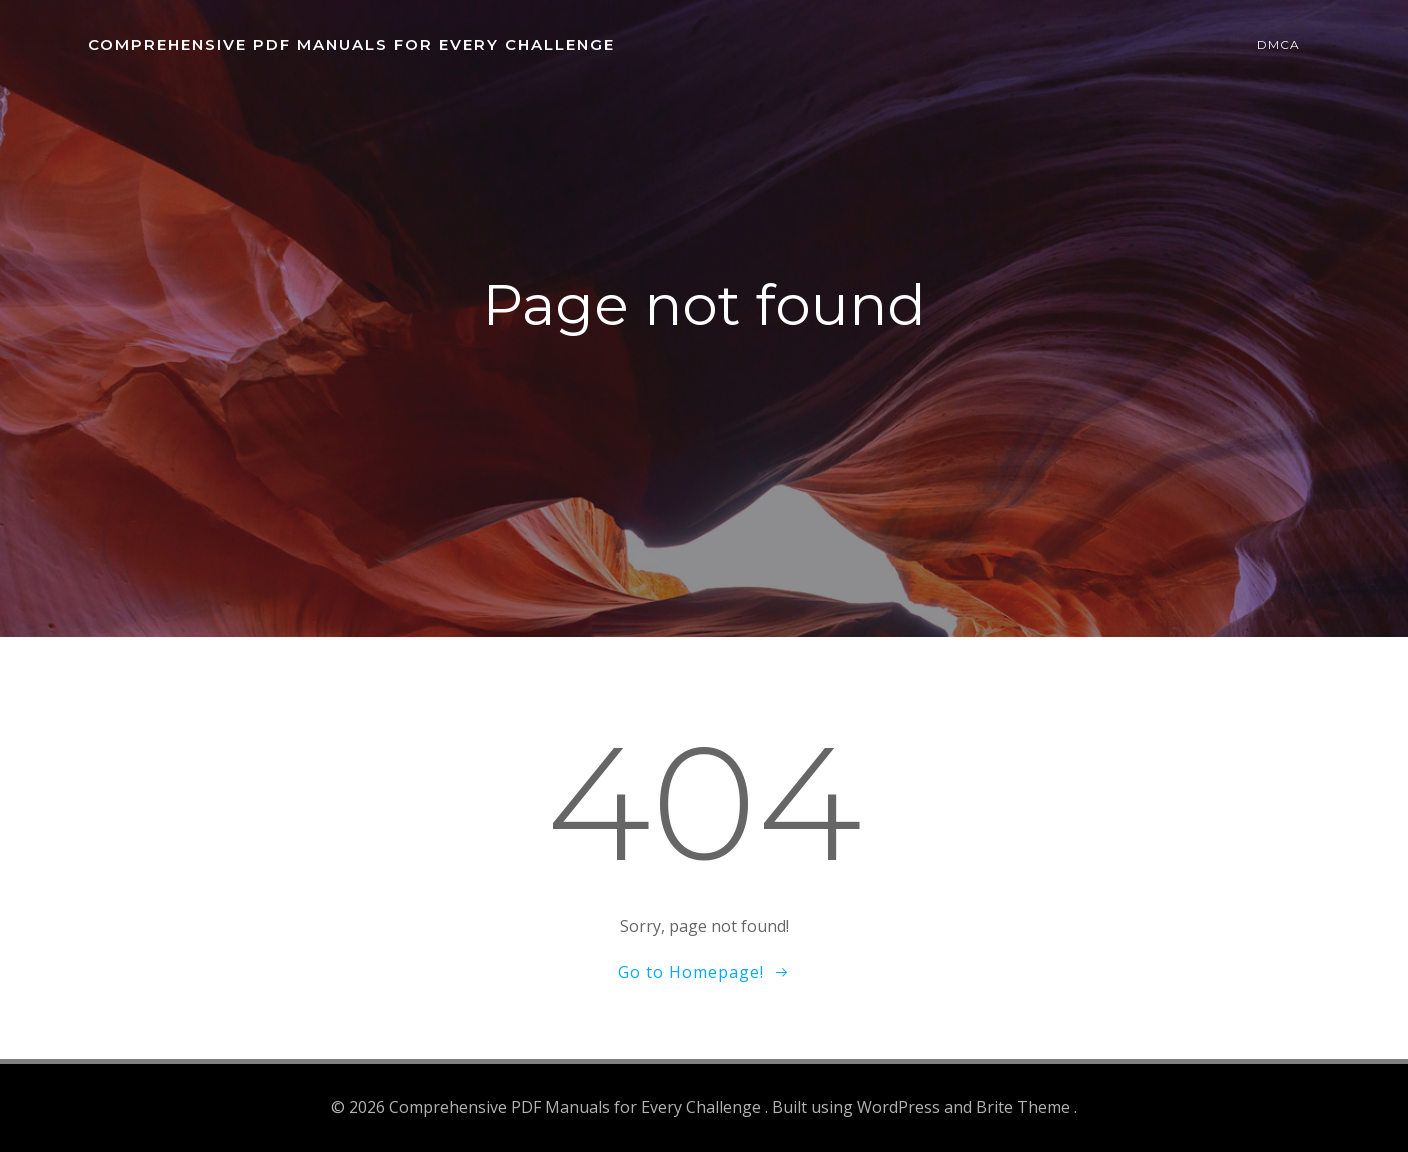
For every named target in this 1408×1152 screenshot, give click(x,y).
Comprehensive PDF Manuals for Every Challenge (351, 44)
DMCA (1278, 44)
